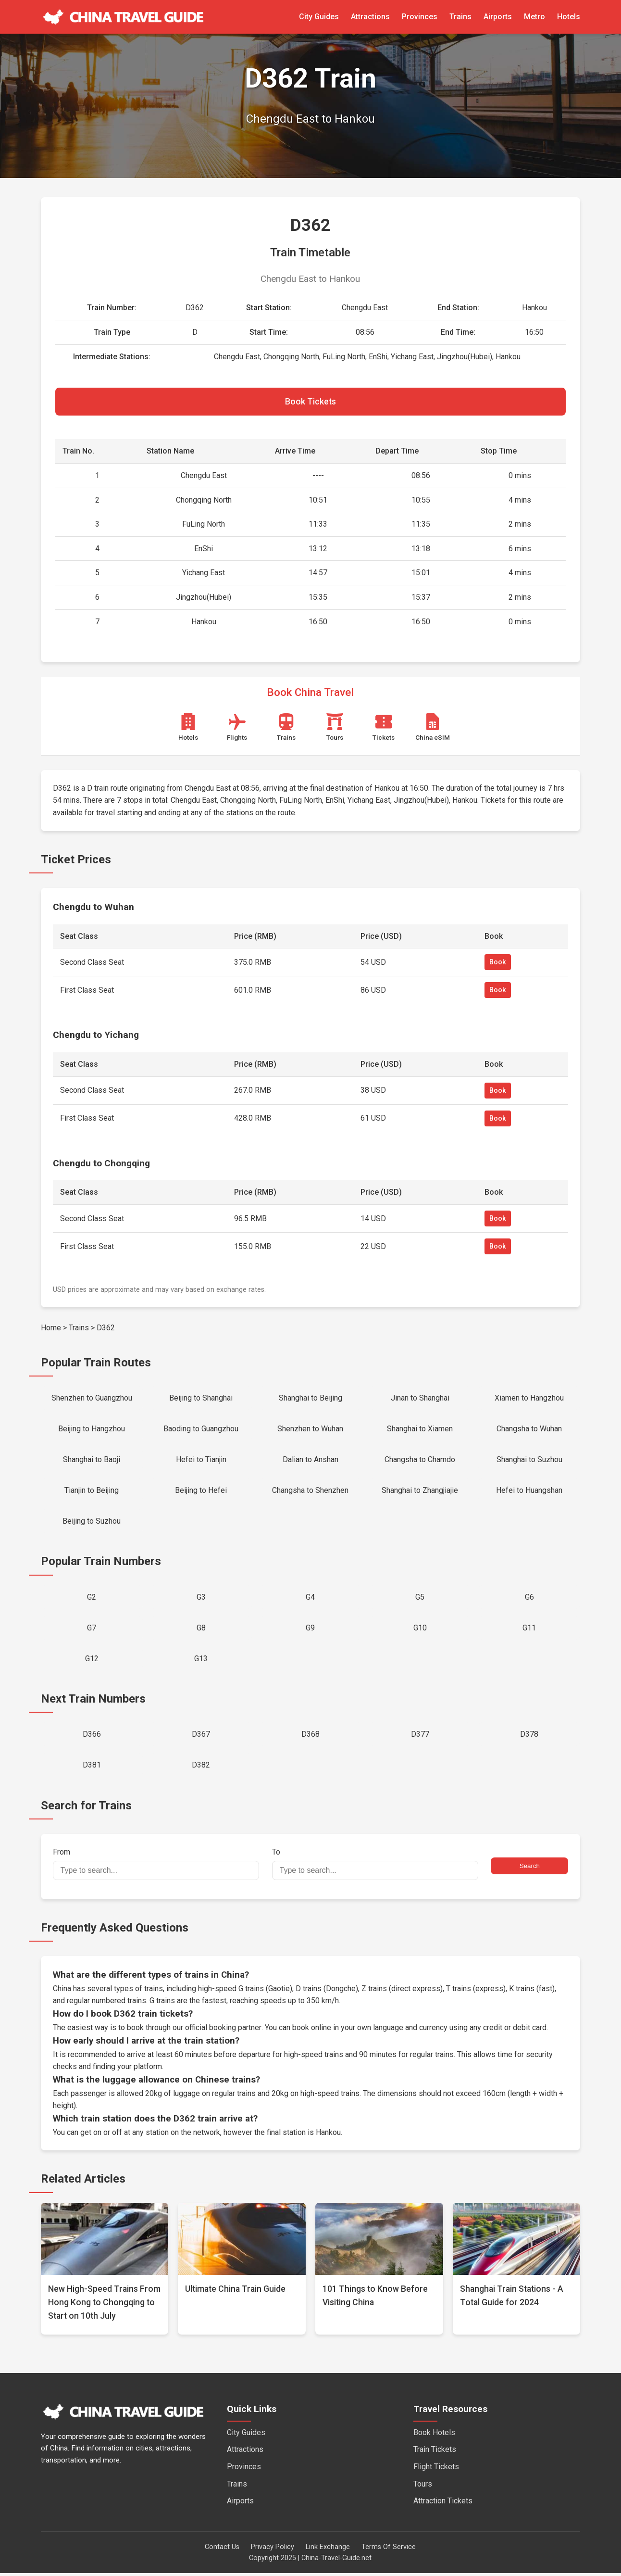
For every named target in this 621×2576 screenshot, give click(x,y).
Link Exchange (328, 2550)
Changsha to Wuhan (529, 1429)
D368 (310, 1737)
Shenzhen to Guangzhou (91, 1398)
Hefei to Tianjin (201, 1460)
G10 (420, 1629)
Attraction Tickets (442, 2504)
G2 (91, 1598)
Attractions (370, 16)
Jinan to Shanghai (420, 1398)
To (375, 1866)
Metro (534, 16)
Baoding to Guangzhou (200, 1429)
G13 (201, 1661)
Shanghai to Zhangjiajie (420, 1491)
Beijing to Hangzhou (91, 1429)
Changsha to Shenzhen (310, 1491)
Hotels (568, 16)
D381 (92, 1767)
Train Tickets (434, 2452)
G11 (529, 1629)
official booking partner (223, 2030)
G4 (310, 1598)
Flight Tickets (436, 2469)
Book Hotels (434, 2435)
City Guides (319, 16)
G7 (91, 1629)
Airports (498, 16)
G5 (419, 1598)
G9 (310, 1629)
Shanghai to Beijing (310, 1398)
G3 (201, 1598)
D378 (529, 1737)
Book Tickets (310, 401)
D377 (420, 1737)
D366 (92, 1737)
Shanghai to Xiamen (420, 1429)
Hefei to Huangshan (529, 1491)
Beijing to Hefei (201, 1491)
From (156, 1866)
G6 (529, 1598)
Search (530, 1868)
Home (51, 1328)
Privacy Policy (272, 2550)
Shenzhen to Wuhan (310, 1429)
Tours (422, 2486)
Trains (460, 16)
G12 (92, 1661)
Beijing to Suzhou (91, 1522)
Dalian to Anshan (310, 1460)
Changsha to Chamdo (420, 1460)
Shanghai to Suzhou (529, 1460)
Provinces (419, 16)
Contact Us (222, 2550)
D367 (201, 1737)
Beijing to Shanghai (201, 1398)
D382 (201, 1767)
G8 (201, 1629)
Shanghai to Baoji (91, 1460)
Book (497, 963)
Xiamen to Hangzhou (529, 1398)
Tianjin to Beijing (91, 1491)
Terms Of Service (388, 2550)
